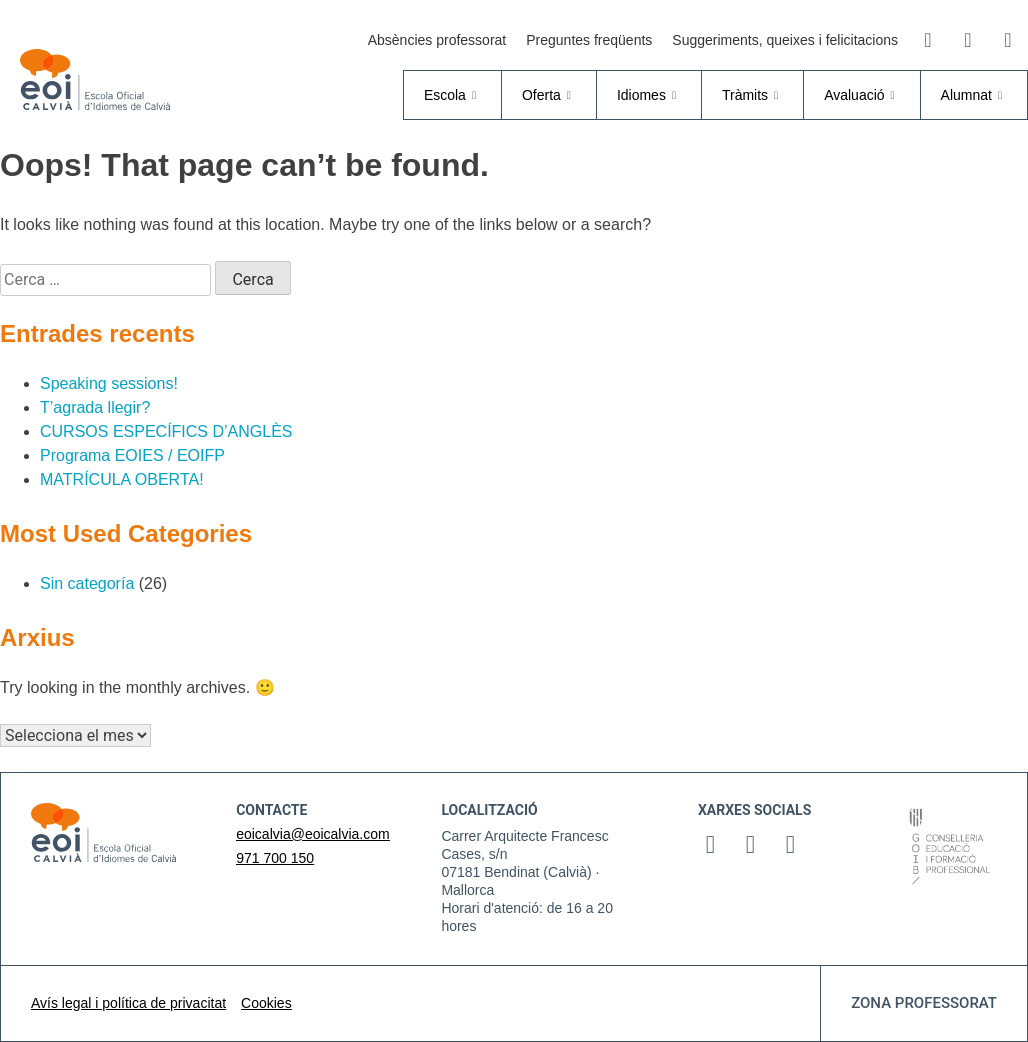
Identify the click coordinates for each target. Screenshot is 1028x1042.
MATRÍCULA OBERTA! (122, 479)
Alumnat (974, 95)
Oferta (549, 95)
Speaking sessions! (109, 383)
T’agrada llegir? (95, 407)
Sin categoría (87, 583)
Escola (452, 95)
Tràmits (752, 95)
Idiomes (649, 95)
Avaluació (861, 95)
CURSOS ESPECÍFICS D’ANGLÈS (166, 431)
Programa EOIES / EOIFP (132, 455)
